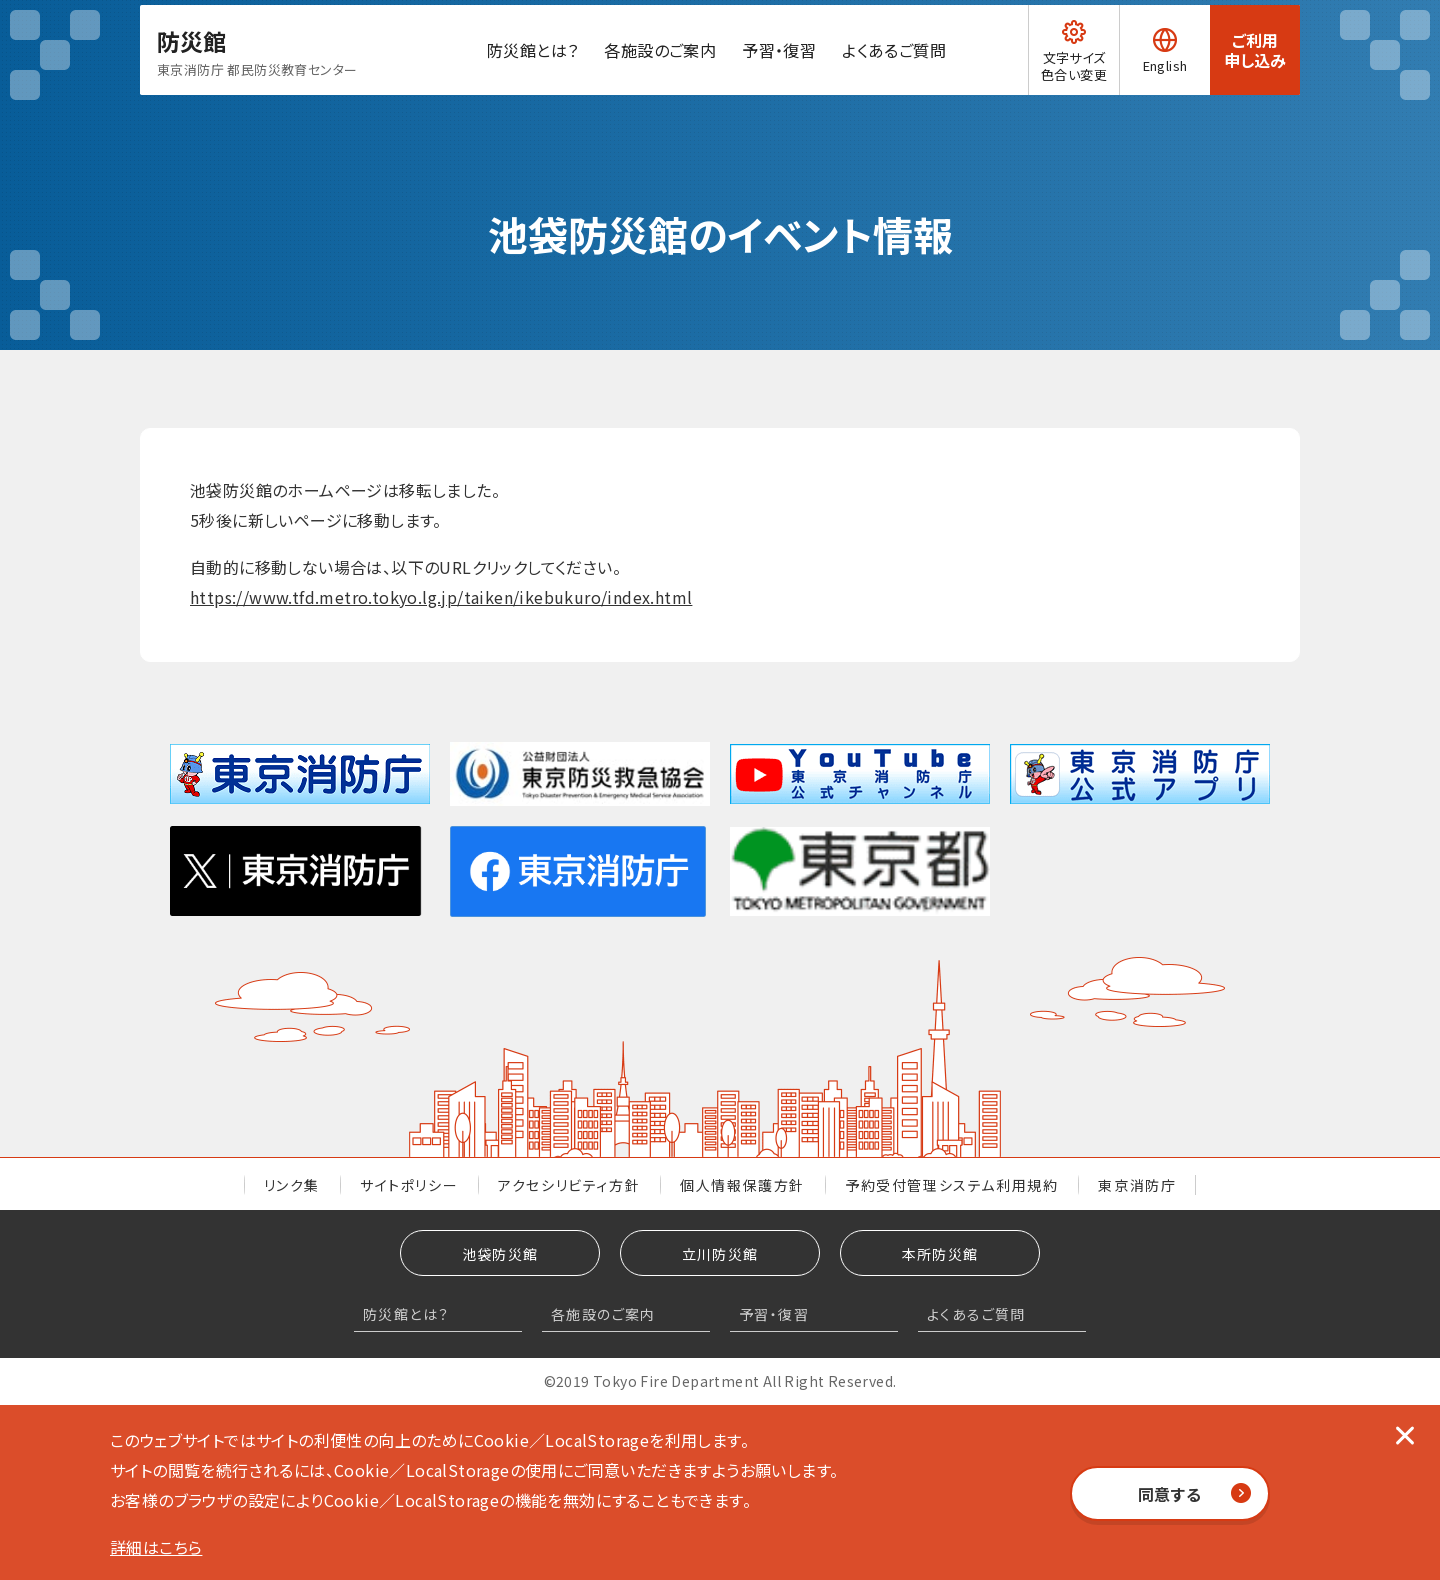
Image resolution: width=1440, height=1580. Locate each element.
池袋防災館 (500, 1254)
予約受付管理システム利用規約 (951, 1185)
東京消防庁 (1137, 1185)
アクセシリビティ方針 (569, 1185)
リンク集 (292, 1185)
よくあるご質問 (877, 75)
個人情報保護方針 (742, 1185)
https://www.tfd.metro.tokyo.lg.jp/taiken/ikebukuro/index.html (441, 597)
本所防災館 (940, 1254)
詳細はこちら (156, 1547)
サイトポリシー (409, 1185)
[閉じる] (1405, 1435)
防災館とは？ (514, 75)
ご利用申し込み (1255, 75)
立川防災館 (720, 1254)
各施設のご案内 (643, 75)
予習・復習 (762, 75)
